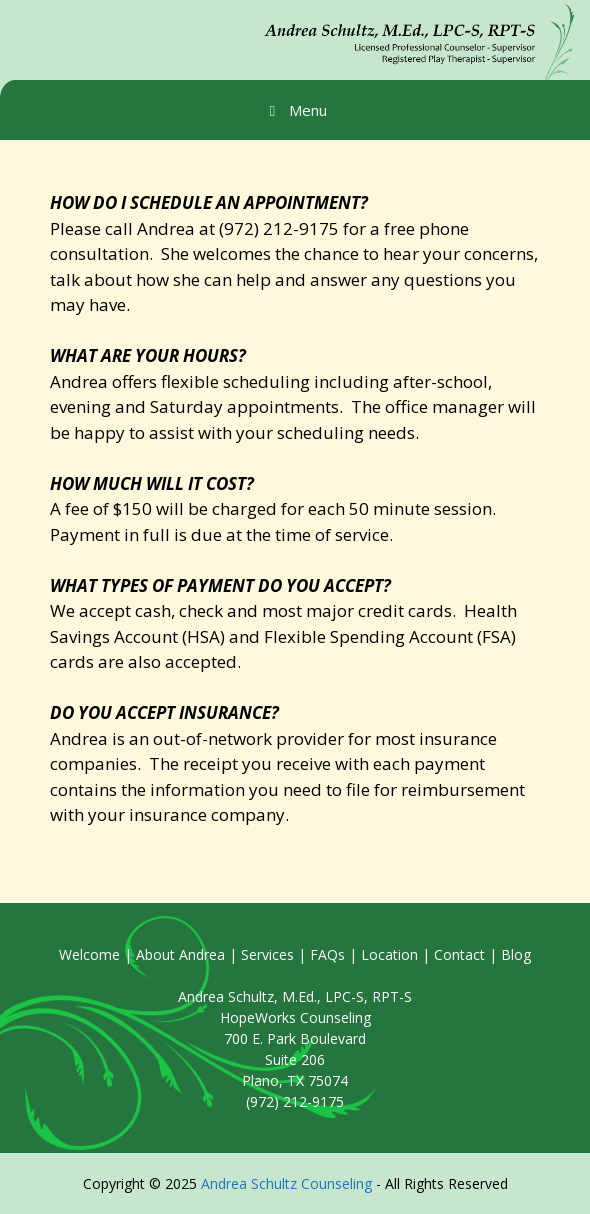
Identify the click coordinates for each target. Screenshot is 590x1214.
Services (267, 954)
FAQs (327, 954)
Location (389, 954)
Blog (516, 954)
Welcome (89, 954)
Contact (459, 954)
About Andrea (180, 954)
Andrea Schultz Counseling (286, 1183)
